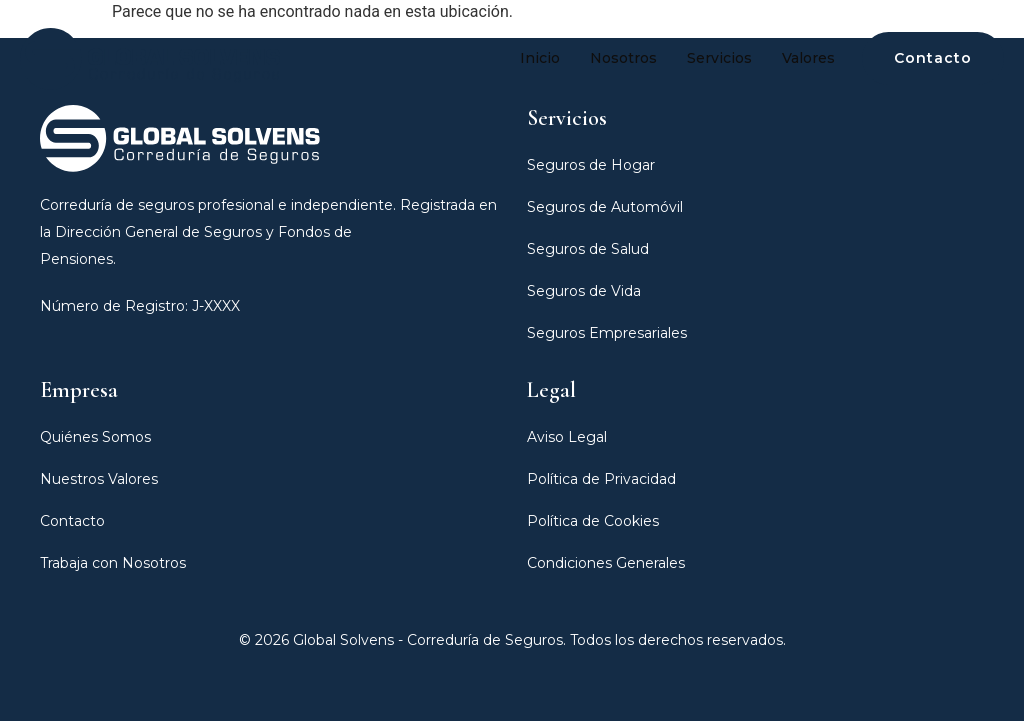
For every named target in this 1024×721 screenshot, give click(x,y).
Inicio (540, 58)
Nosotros (623, 58)
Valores (808, 58)
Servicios (719, 58)
